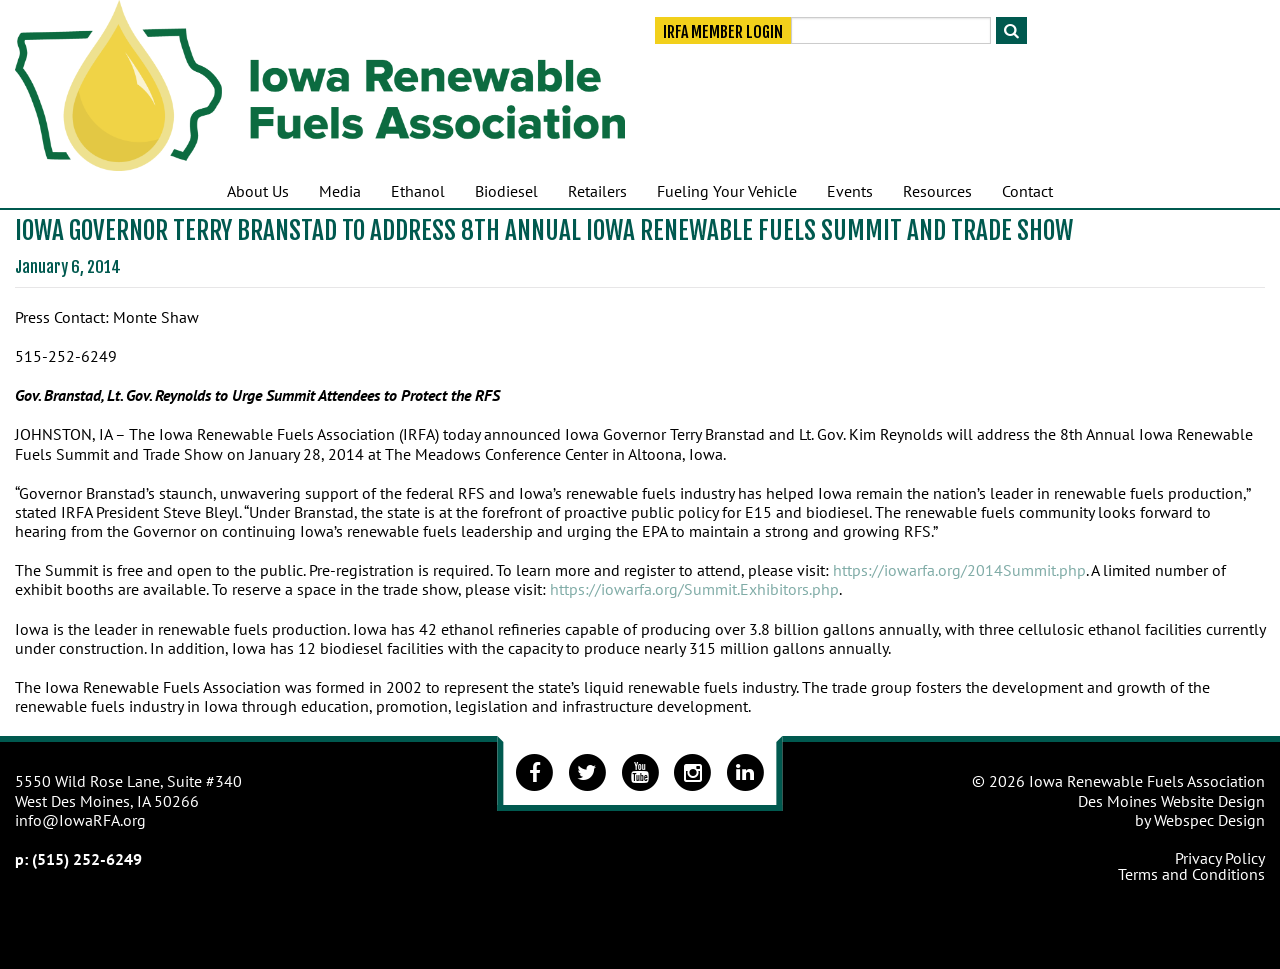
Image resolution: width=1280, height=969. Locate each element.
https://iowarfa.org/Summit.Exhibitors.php (694, 589)
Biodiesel (506, 191)
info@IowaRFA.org (80, 820)
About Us (258, 191)
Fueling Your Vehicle (727, 191)
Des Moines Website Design (1171, 801)
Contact (1027, 191)
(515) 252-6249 (87, 859)
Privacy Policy (1220, 858)
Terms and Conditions (1191, 874)
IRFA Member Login (723, 32)
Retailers (597, 191)
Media (340, 191)
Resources (937, 191)
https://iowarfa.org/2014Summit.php (959, 570)
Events (850, 191)
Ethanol (418, 191)
